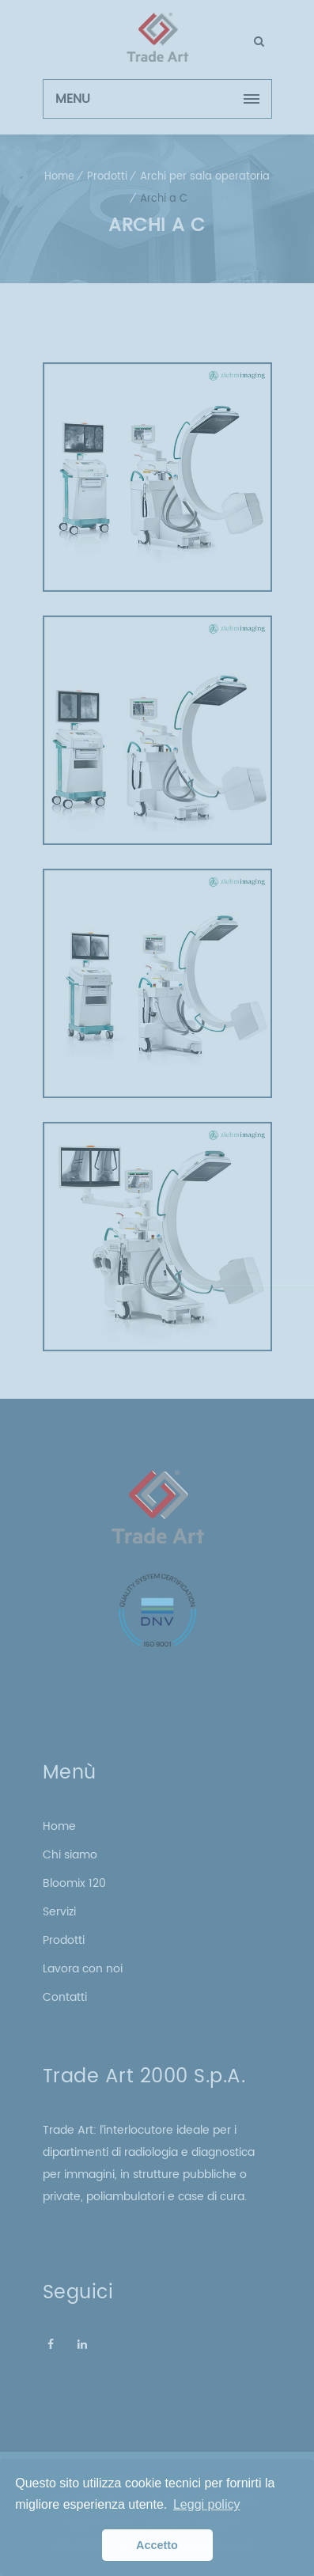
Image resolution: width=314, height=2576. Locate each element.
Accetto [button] (157, 2545)
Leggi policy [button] (206, 2504)
